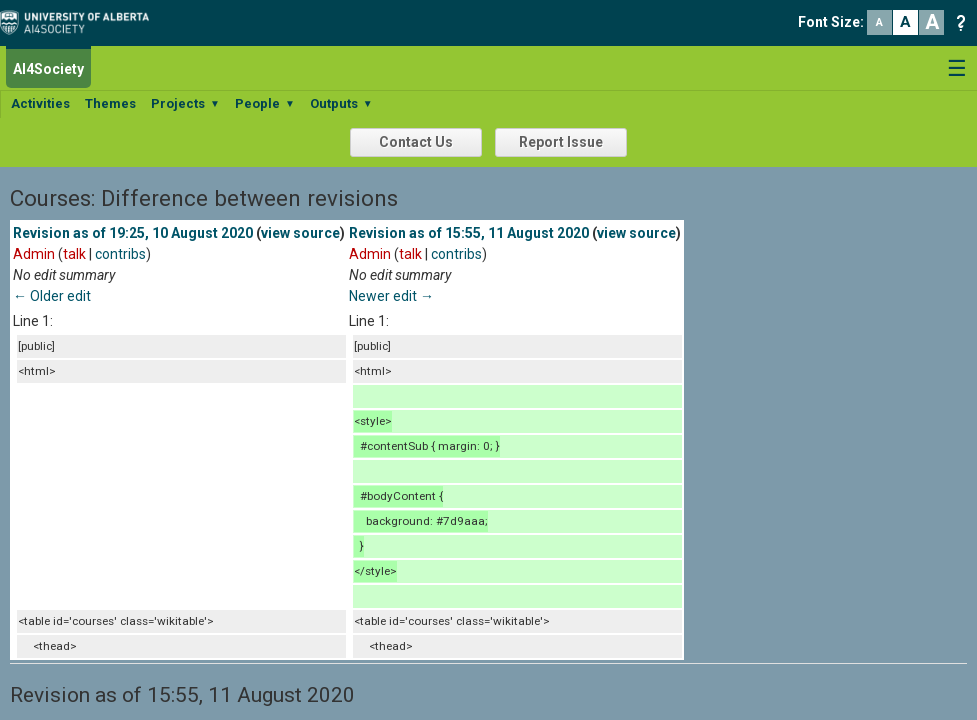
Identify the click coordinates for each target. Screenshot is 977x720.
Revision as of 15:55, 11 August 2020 (469, 233)
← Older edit (52, 296)
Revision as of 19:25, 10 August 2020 (133, 233)
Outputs (341, 103)
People (265, 103)
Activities (40, 103)
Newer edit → (391, 296)
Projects (185, 103)
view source (300, 233)
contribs (120, 254)
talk (74, 254)
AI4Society (48, 69)
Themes (110, 103)
